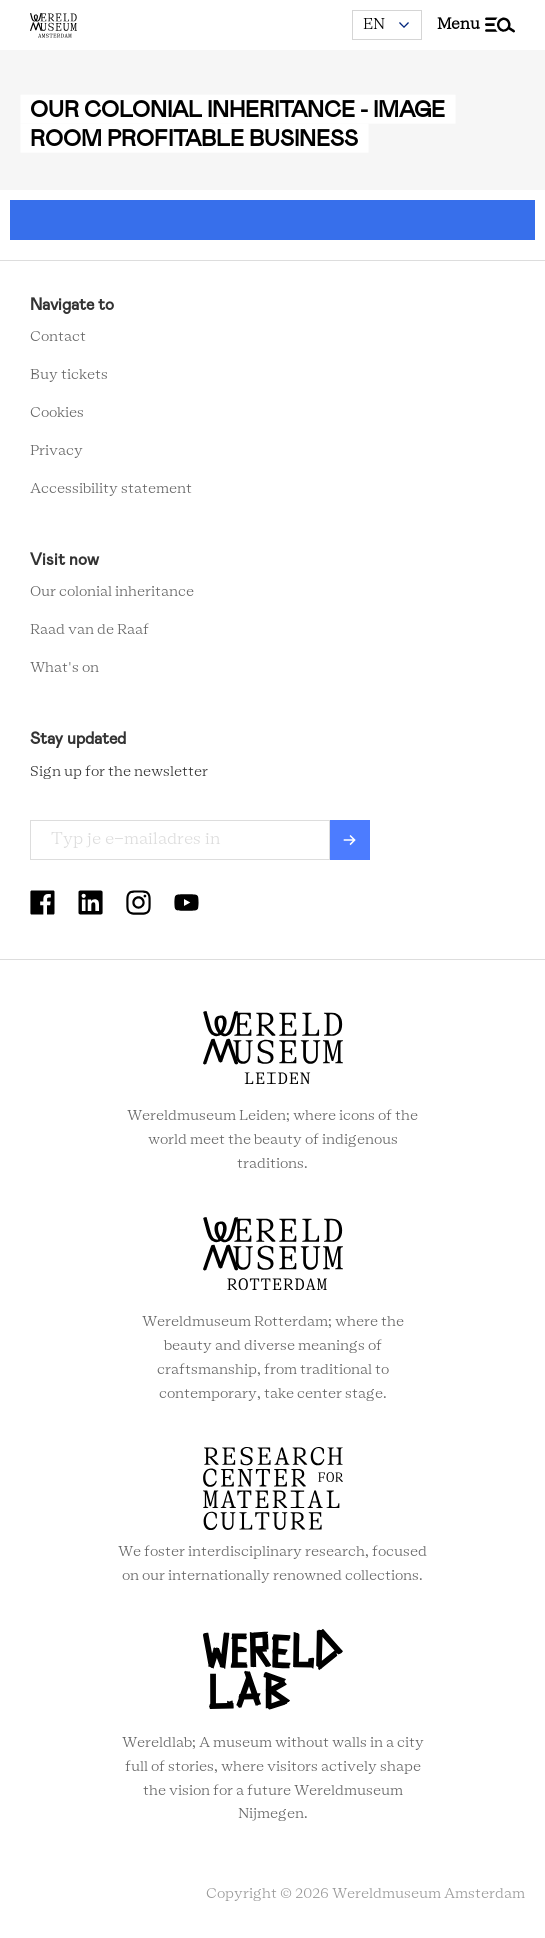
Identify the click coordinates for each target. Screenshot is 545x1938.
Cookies (57, 413)
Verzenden (350, 840)
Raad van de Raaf (89, 630)
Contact (58, 337)
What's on (64, 668)
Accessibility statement (111, 489)
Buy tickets (69, 375)
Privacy (56, 451)
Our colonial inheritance (112, 592)
